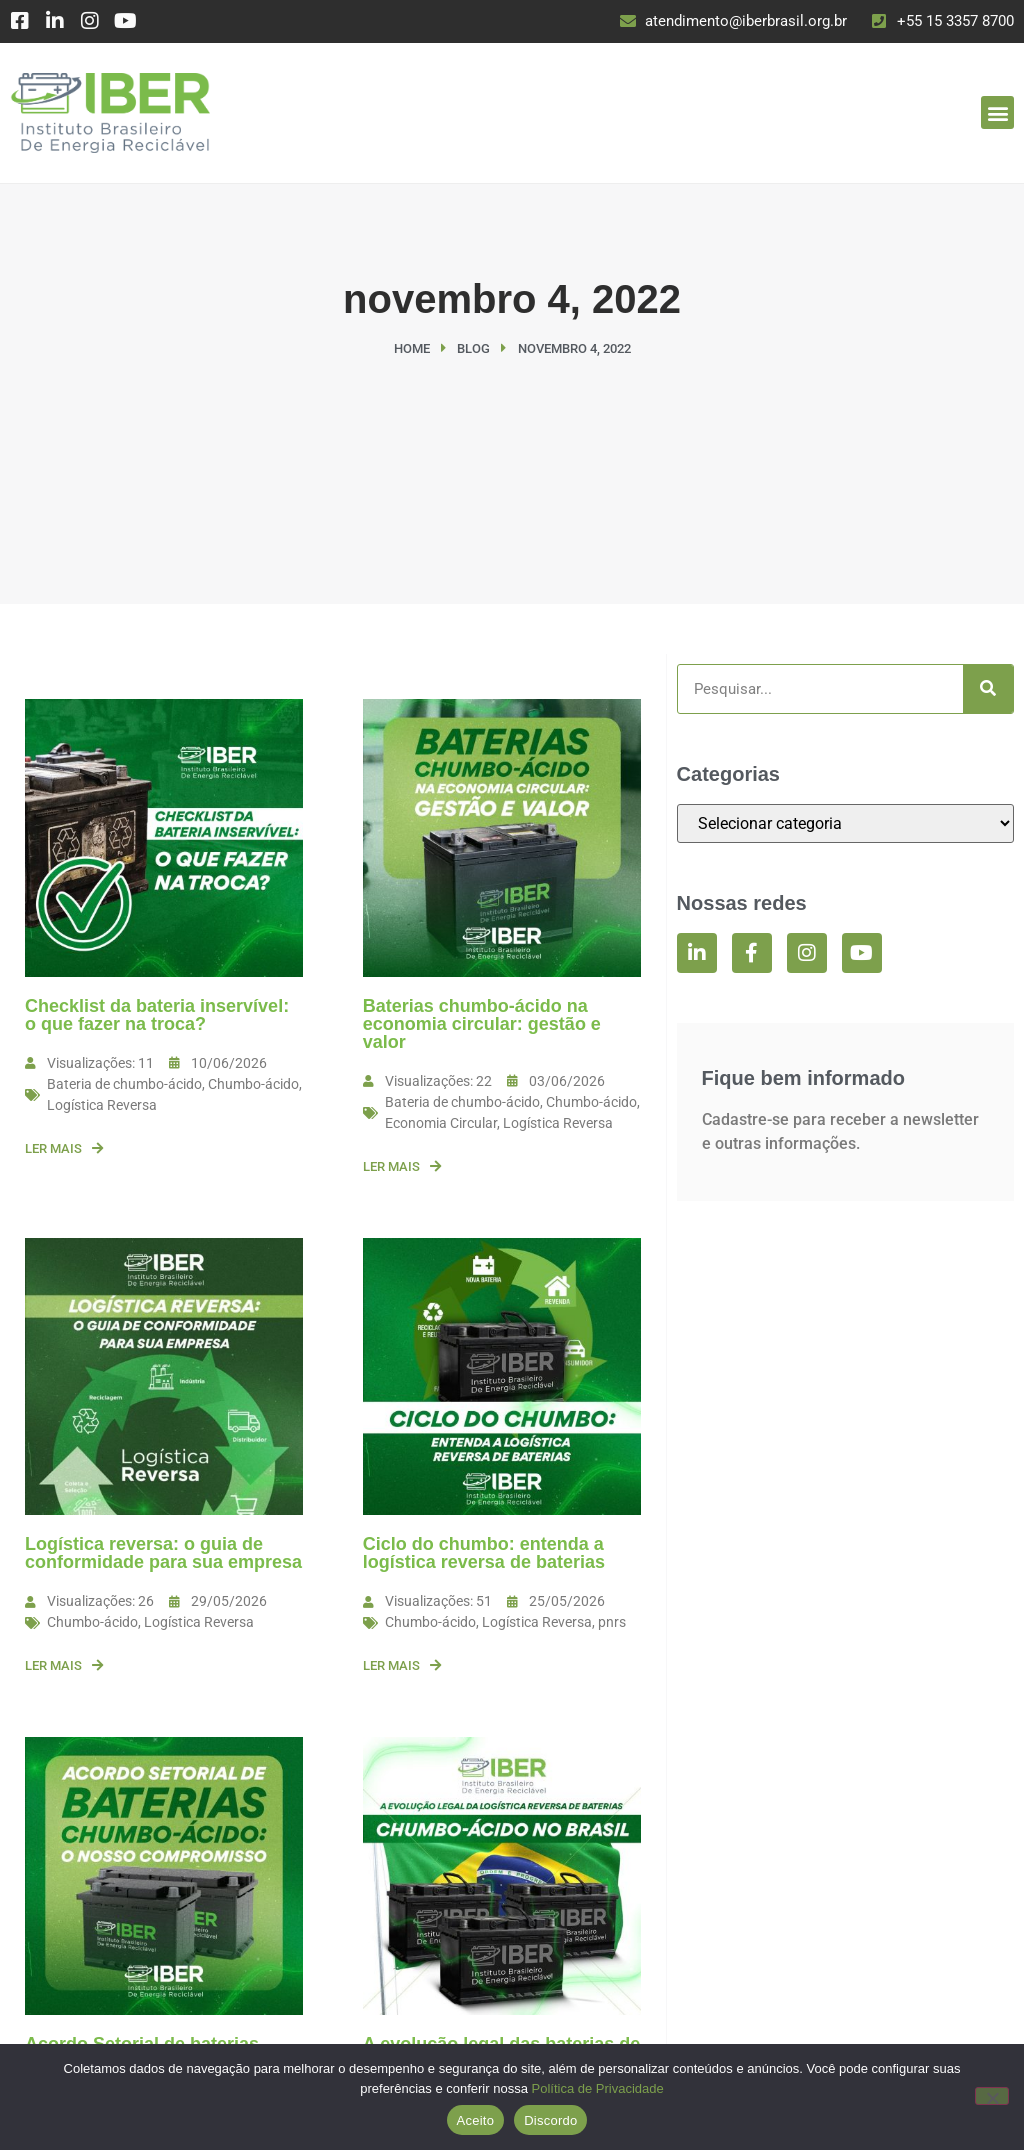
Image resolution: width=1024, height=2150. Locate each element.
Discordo (550, 2120)
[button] (997, 112)
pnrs (612, 1622)
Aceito (476, 2120)
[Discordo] (992, 2096)
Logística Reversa (102, 1105)
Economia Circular (441, 1123)
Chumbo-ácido (253, 1084)
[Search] (988, 689)
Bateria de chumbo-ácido (124, 1084)
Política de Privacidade (598, 2088)
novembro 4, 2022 (512, 299)
